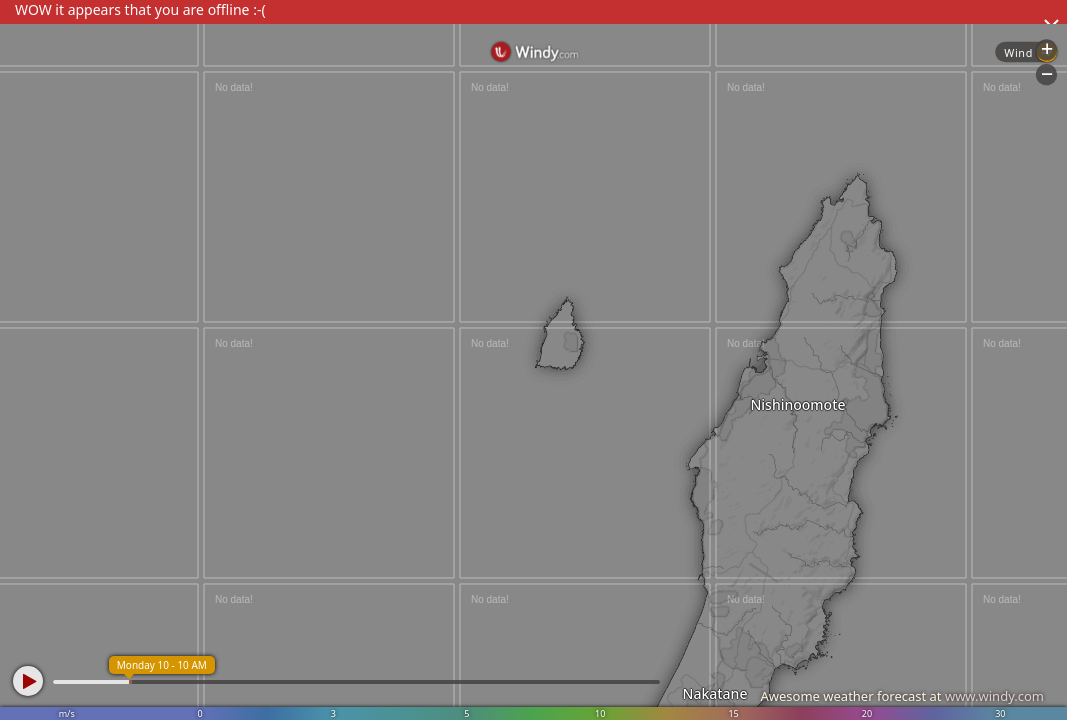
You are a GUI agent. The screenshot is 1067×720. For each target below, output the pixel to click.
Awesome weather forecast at (902, 696)
